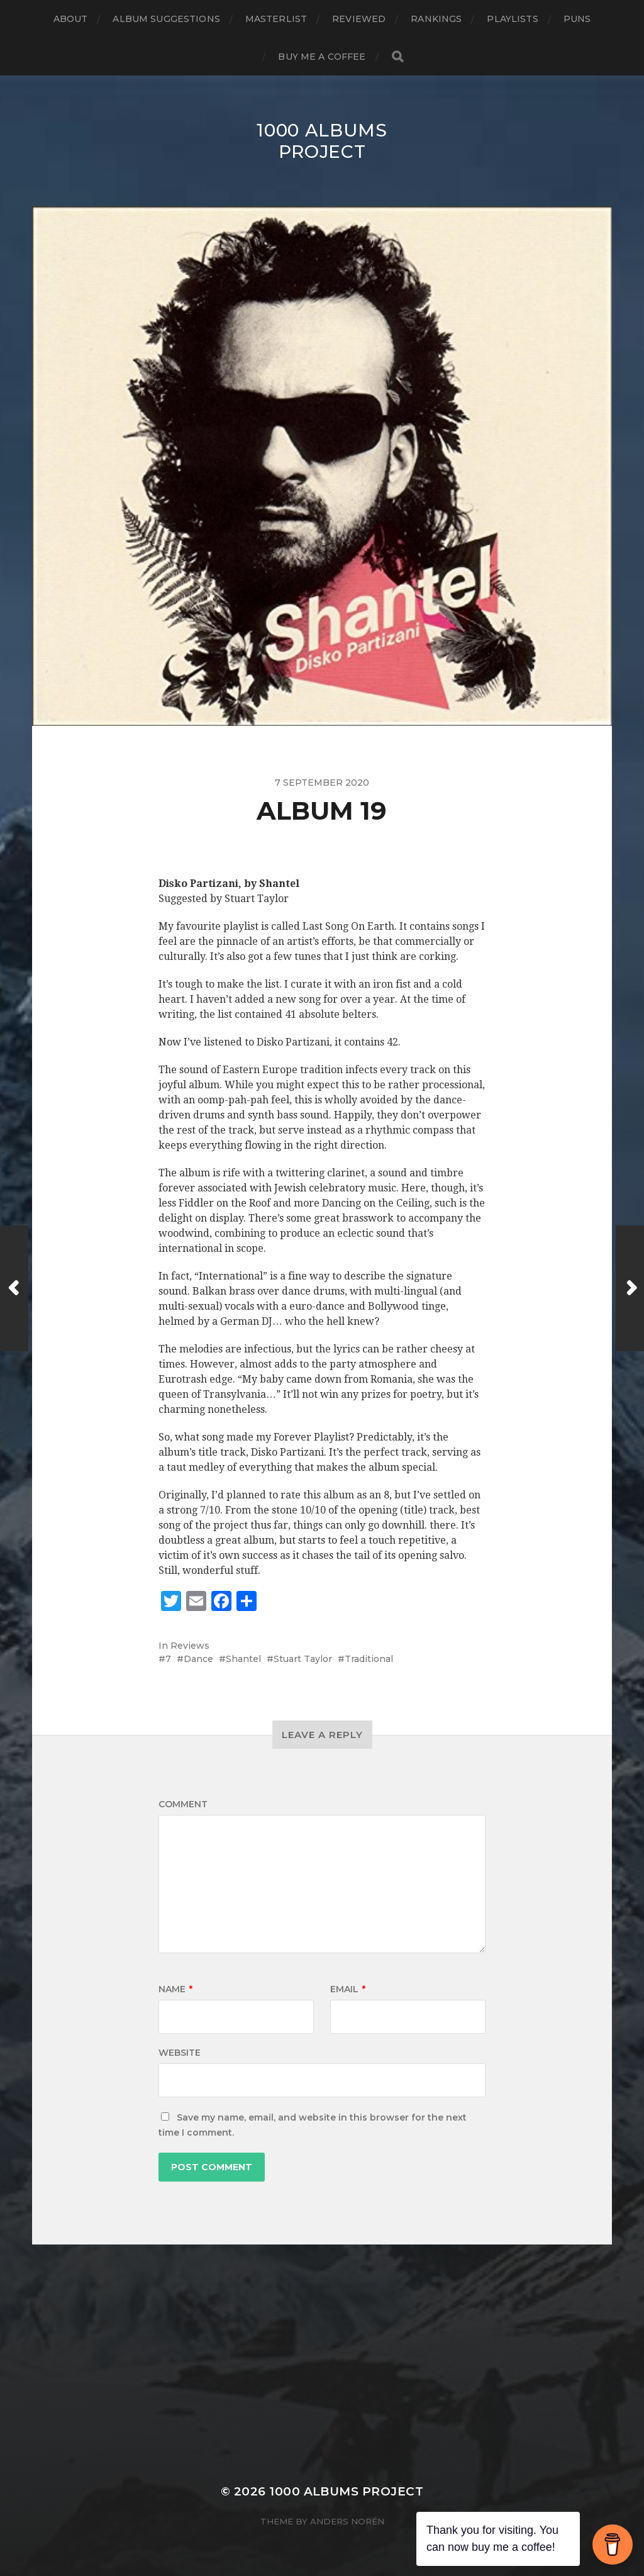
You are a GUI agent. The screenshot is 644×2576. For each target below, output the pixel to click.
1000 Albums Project (322, 141)
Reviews (189, 1645)
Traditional (369, 1658)
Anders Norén (347, 2521)
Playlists (512, 19)
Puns (577, 19)
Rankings (436, 19)
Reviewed (359, 19)
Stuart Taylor (303, 1658)
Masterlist (276, 19)
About (70, 19)
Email (347, 1989)
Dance (198, 1658)
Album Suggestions (166, 19)
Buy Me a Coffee (321, 56)
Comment (183, 1804)
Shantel (243, 1658)
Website (179, 2052)
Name (175, 1989)
